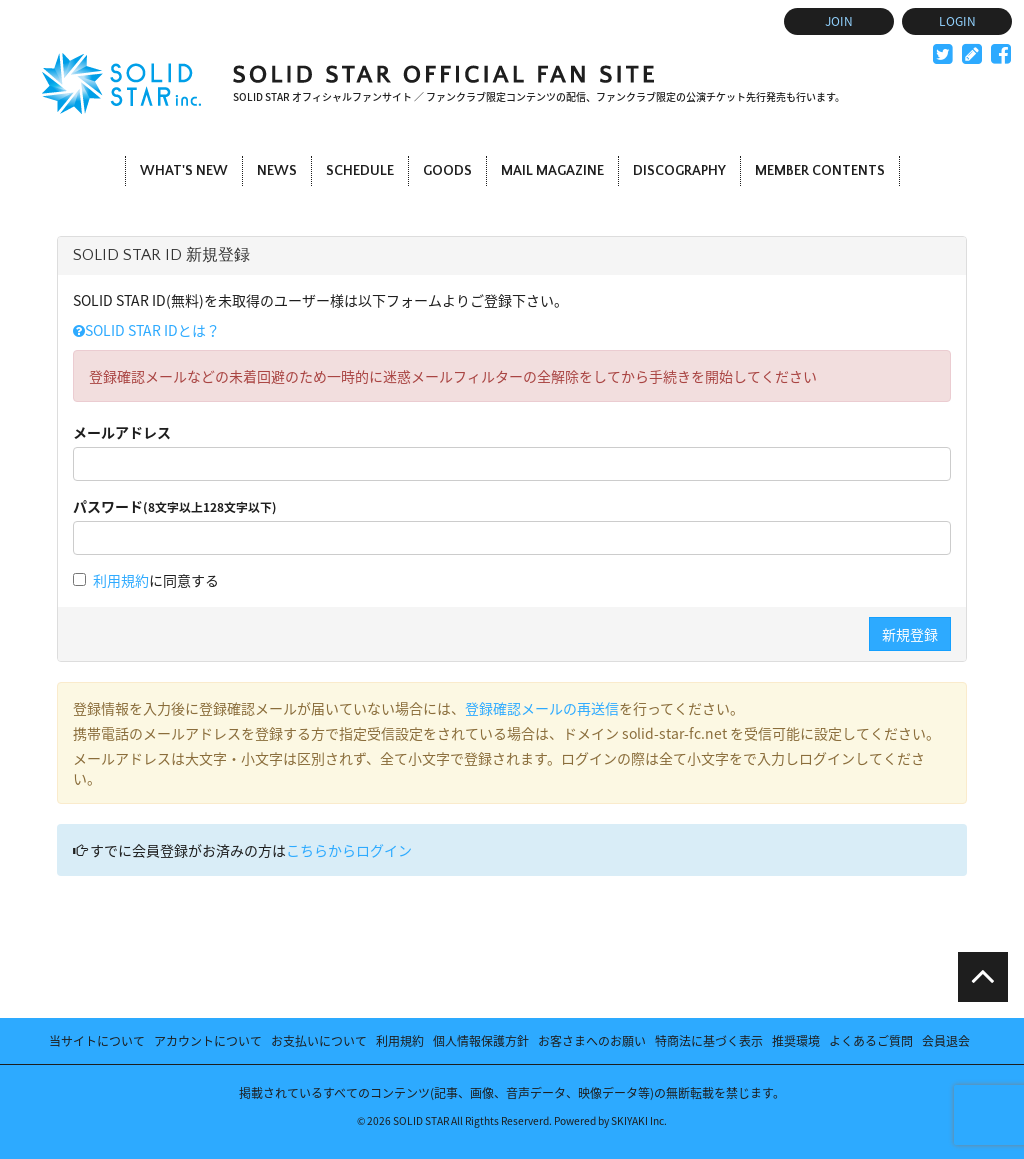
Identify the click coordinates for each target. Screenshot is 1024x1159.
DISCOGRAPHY (679, 171)
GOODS (447, 171)
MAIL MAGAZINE (552, 171)
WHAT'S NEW (184, 171)
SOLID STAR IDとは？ (146, 330)
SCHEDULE (360, 171)
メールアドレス (122, 432)
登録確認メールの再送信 (542, 708)
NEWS (277, 171)
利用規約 (121, 580)
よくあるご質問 (871, 1041)
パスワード (175, 506)
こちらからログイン (349, 850)
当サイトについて (97, 1041)
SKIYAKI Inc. (639, 1120)
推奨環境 (796, 1041)
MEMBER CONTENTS (820, 171)
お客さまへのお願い (592, 1041)
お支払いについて (319, 1041)
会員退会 (946, 1041)
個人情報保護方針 (481, 1041)
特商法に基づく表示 (709, 1041)
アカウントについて (208, 1041)
